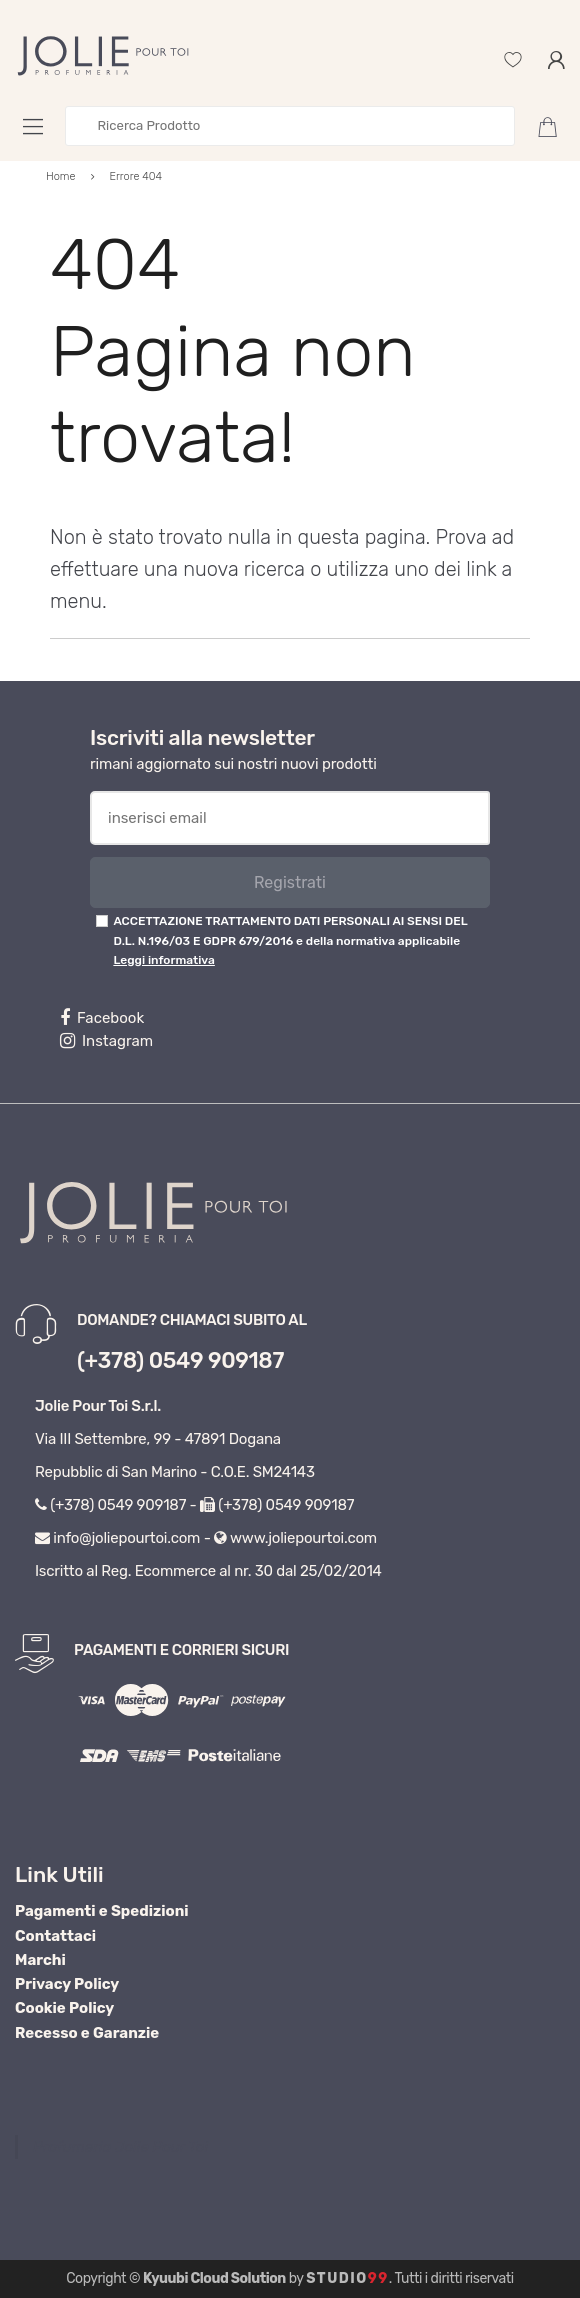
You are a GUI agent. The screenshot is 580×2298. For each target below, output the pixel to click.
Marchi (40, 1960)
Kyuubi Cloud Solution (214, 2278)
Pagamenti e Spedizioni (102, 1911)
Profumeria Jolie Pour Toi (120, 2147)
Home (61, 176)
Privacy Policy (67, 1984)
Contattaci (55, 1936)
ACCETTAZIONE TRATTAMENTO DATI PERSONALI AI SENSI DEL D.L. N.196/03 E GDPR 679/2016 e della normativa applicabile (290, 940)
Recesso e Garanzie (87, 2033)
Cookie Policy (64, 2008)
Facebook (102, 1018)
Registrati (290, 882)
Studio (347, 2278)
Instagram (106, 1041)
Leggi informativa (163, 960)
